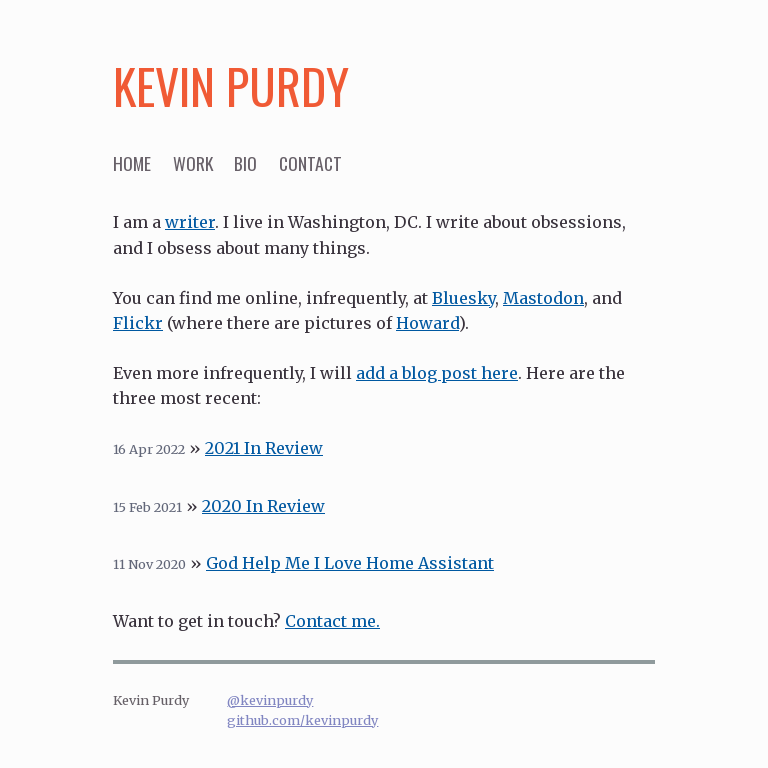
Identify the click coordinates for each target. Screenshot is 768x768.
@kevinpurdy (270, 700)
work (193, 163)
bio (245, 163)
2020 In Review (263, 506)
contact (310, 163)
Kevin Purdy (231, 85)
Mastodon (543, 298)
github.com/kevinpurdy (302, 720)
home (132, 163)
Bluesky (463, 298)
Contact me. (332, 621)
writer (190, 222)
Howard (427, 323)
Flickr (138, 323)
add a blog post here (437, 373)
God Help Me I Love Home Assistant (350, 563)
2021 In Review (264, 448)
